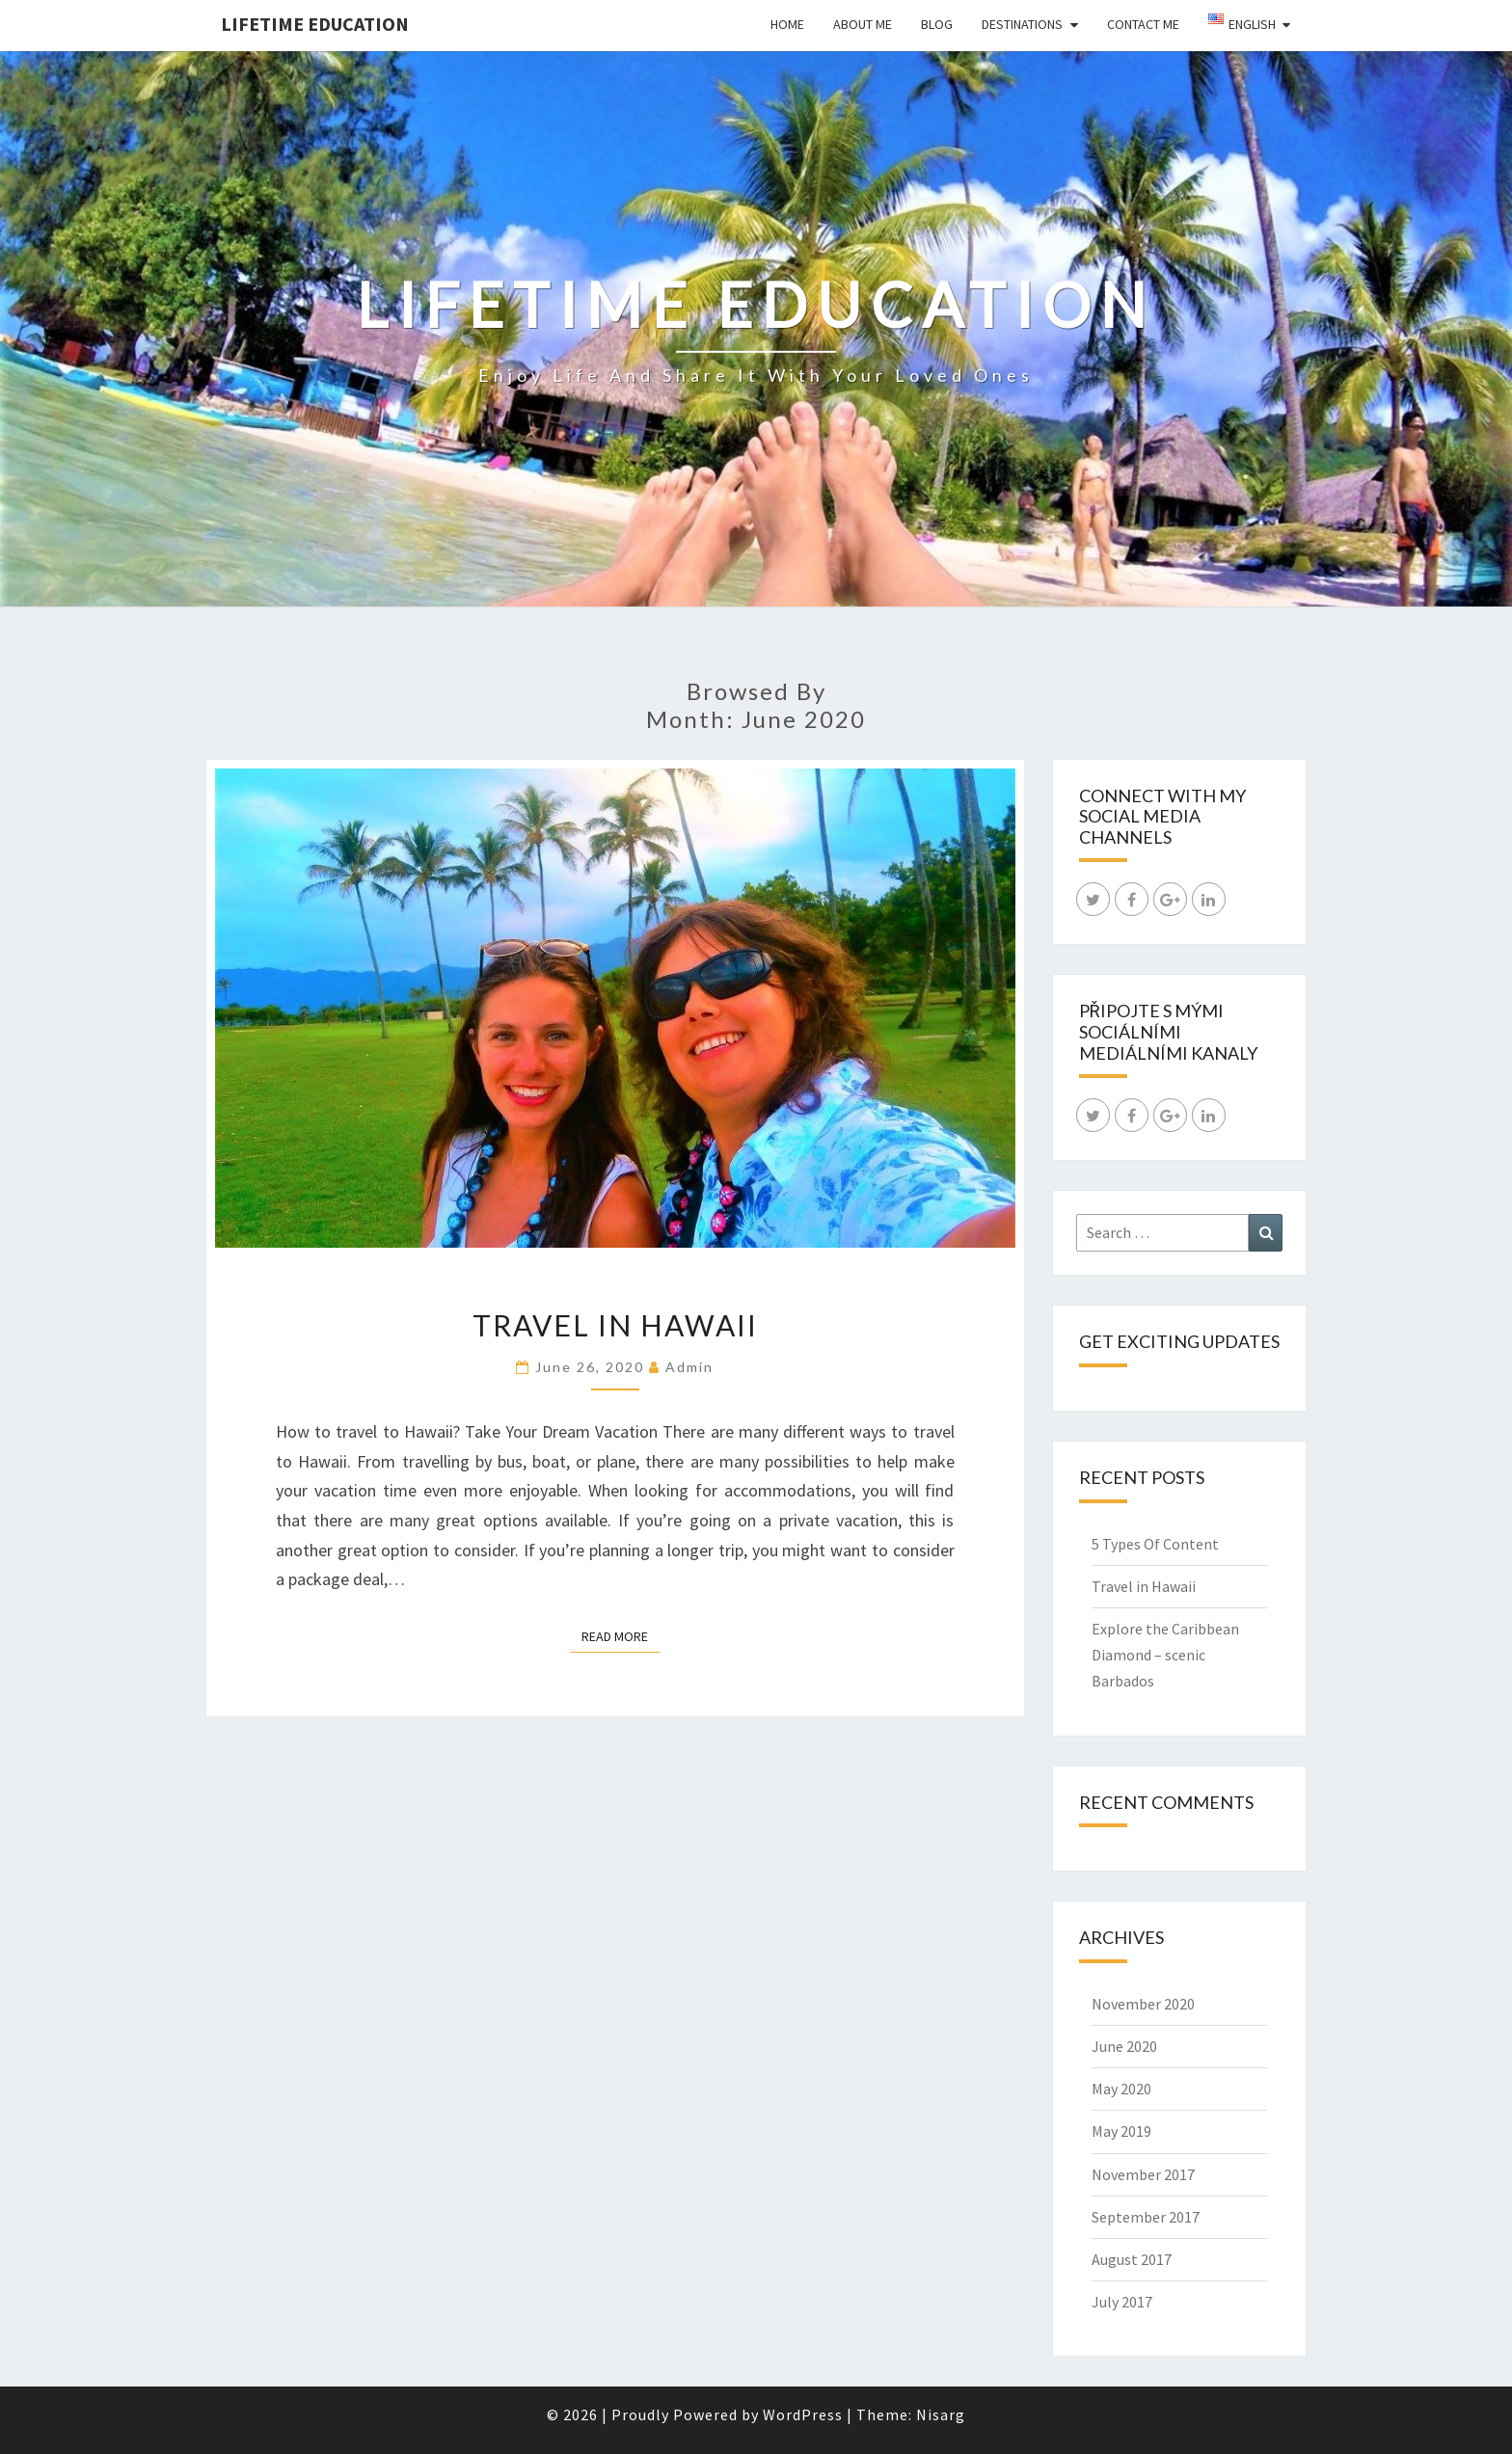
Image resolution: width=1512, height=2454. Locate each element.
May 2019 (1121, 2131)
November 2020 (1143, 2003)
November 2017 (1143, 2174)
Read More (620, 1635)
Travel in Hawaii (615, 1325)
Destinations (1022, 24)
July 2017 (1122, 2301)
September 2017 (1146, 2216)
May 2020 (1121, 2088)
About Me (862, 24)
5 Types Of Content (1155, 1543)
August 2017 (1132, 2259)
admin (689, 1367)
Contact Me (1143, 24)
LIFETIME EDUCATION (315, 24)
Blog (937, 24)
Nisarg (940, 2414)
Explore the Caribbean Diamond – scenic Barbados (1165, 1654)
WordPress (803, 2414)
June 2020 (1124, 2046)
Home (787, 24)
